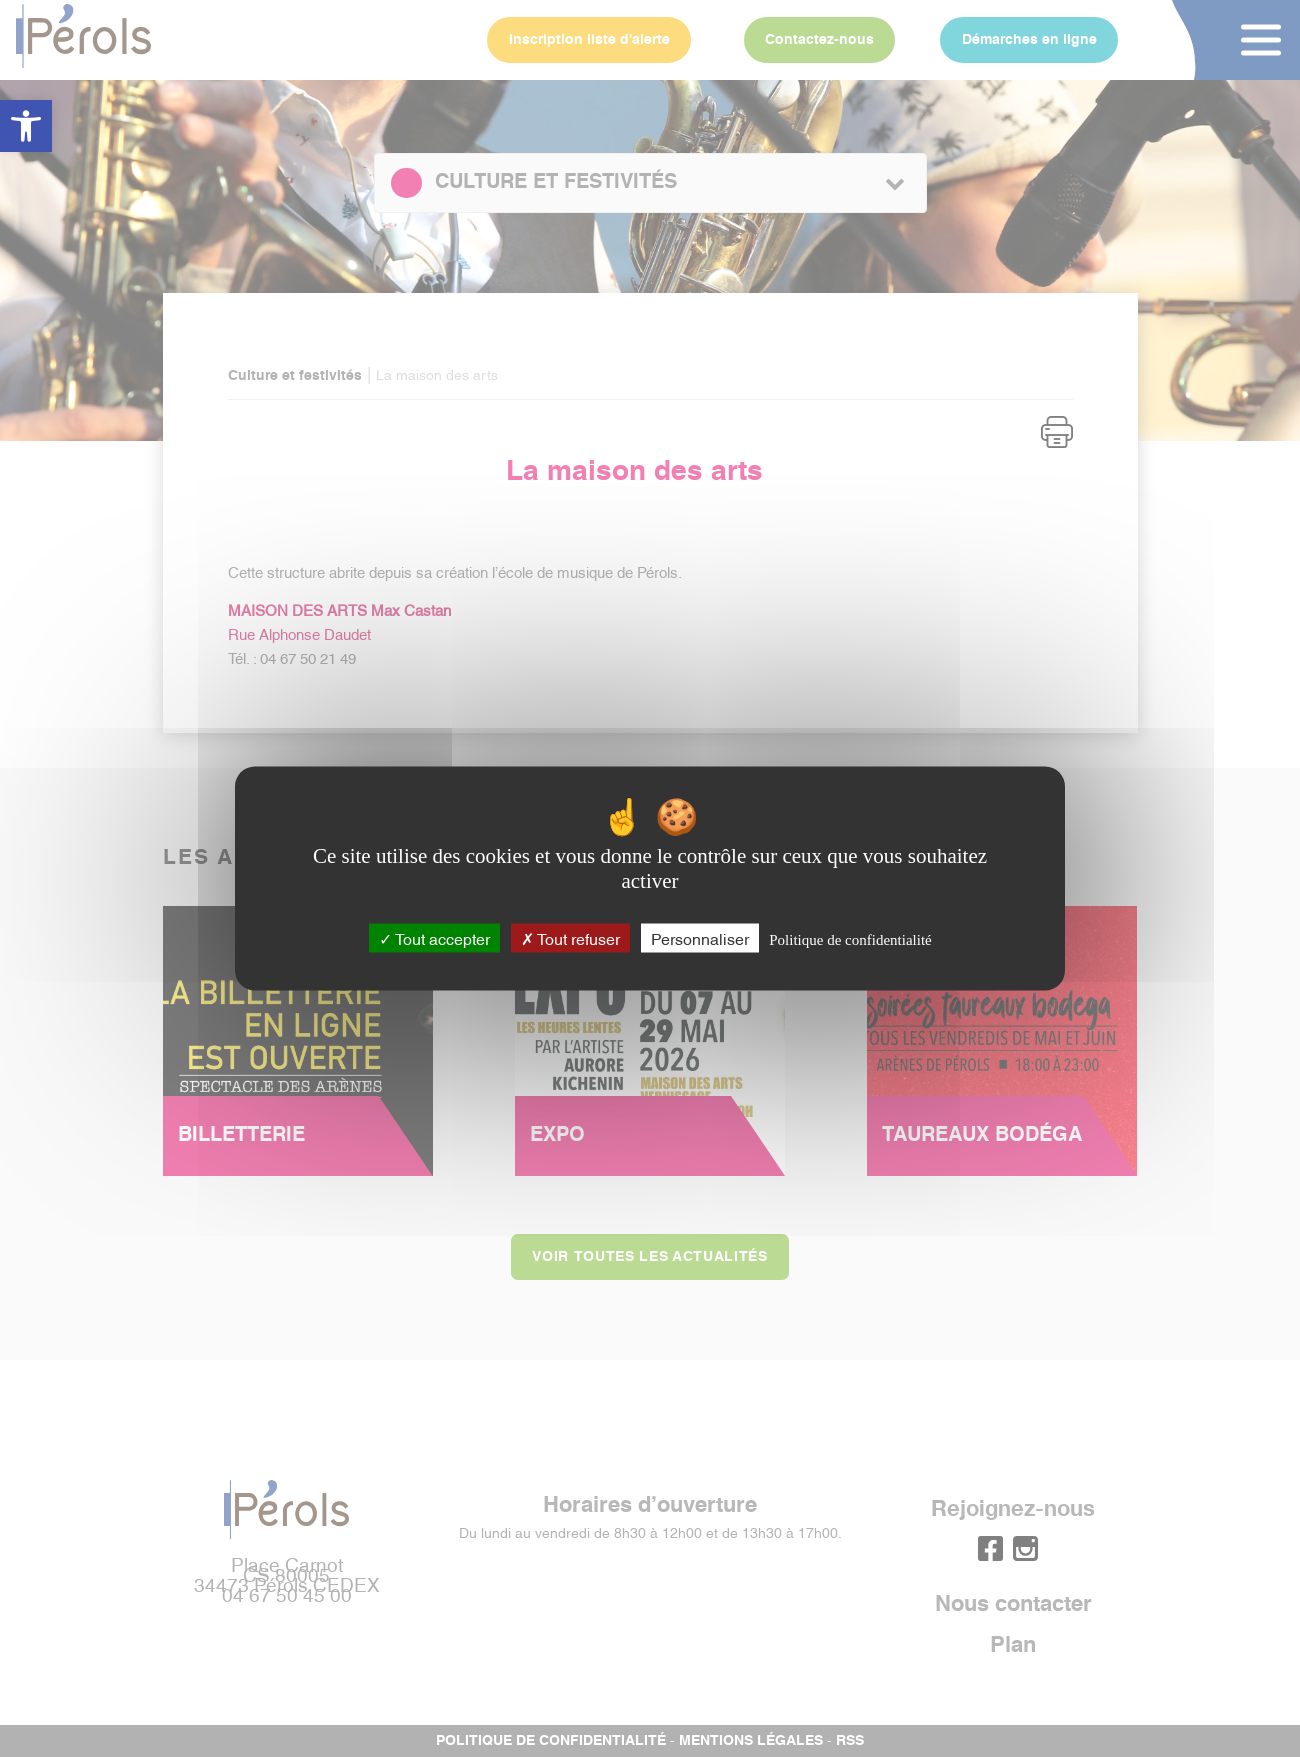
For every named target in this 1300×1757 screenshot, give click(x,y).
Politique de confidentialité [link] (850, 940)
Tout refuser (570, 938)
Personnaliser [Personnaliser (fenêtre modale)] (700, 938)
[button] (26, 126)
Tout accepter (434, 938)
